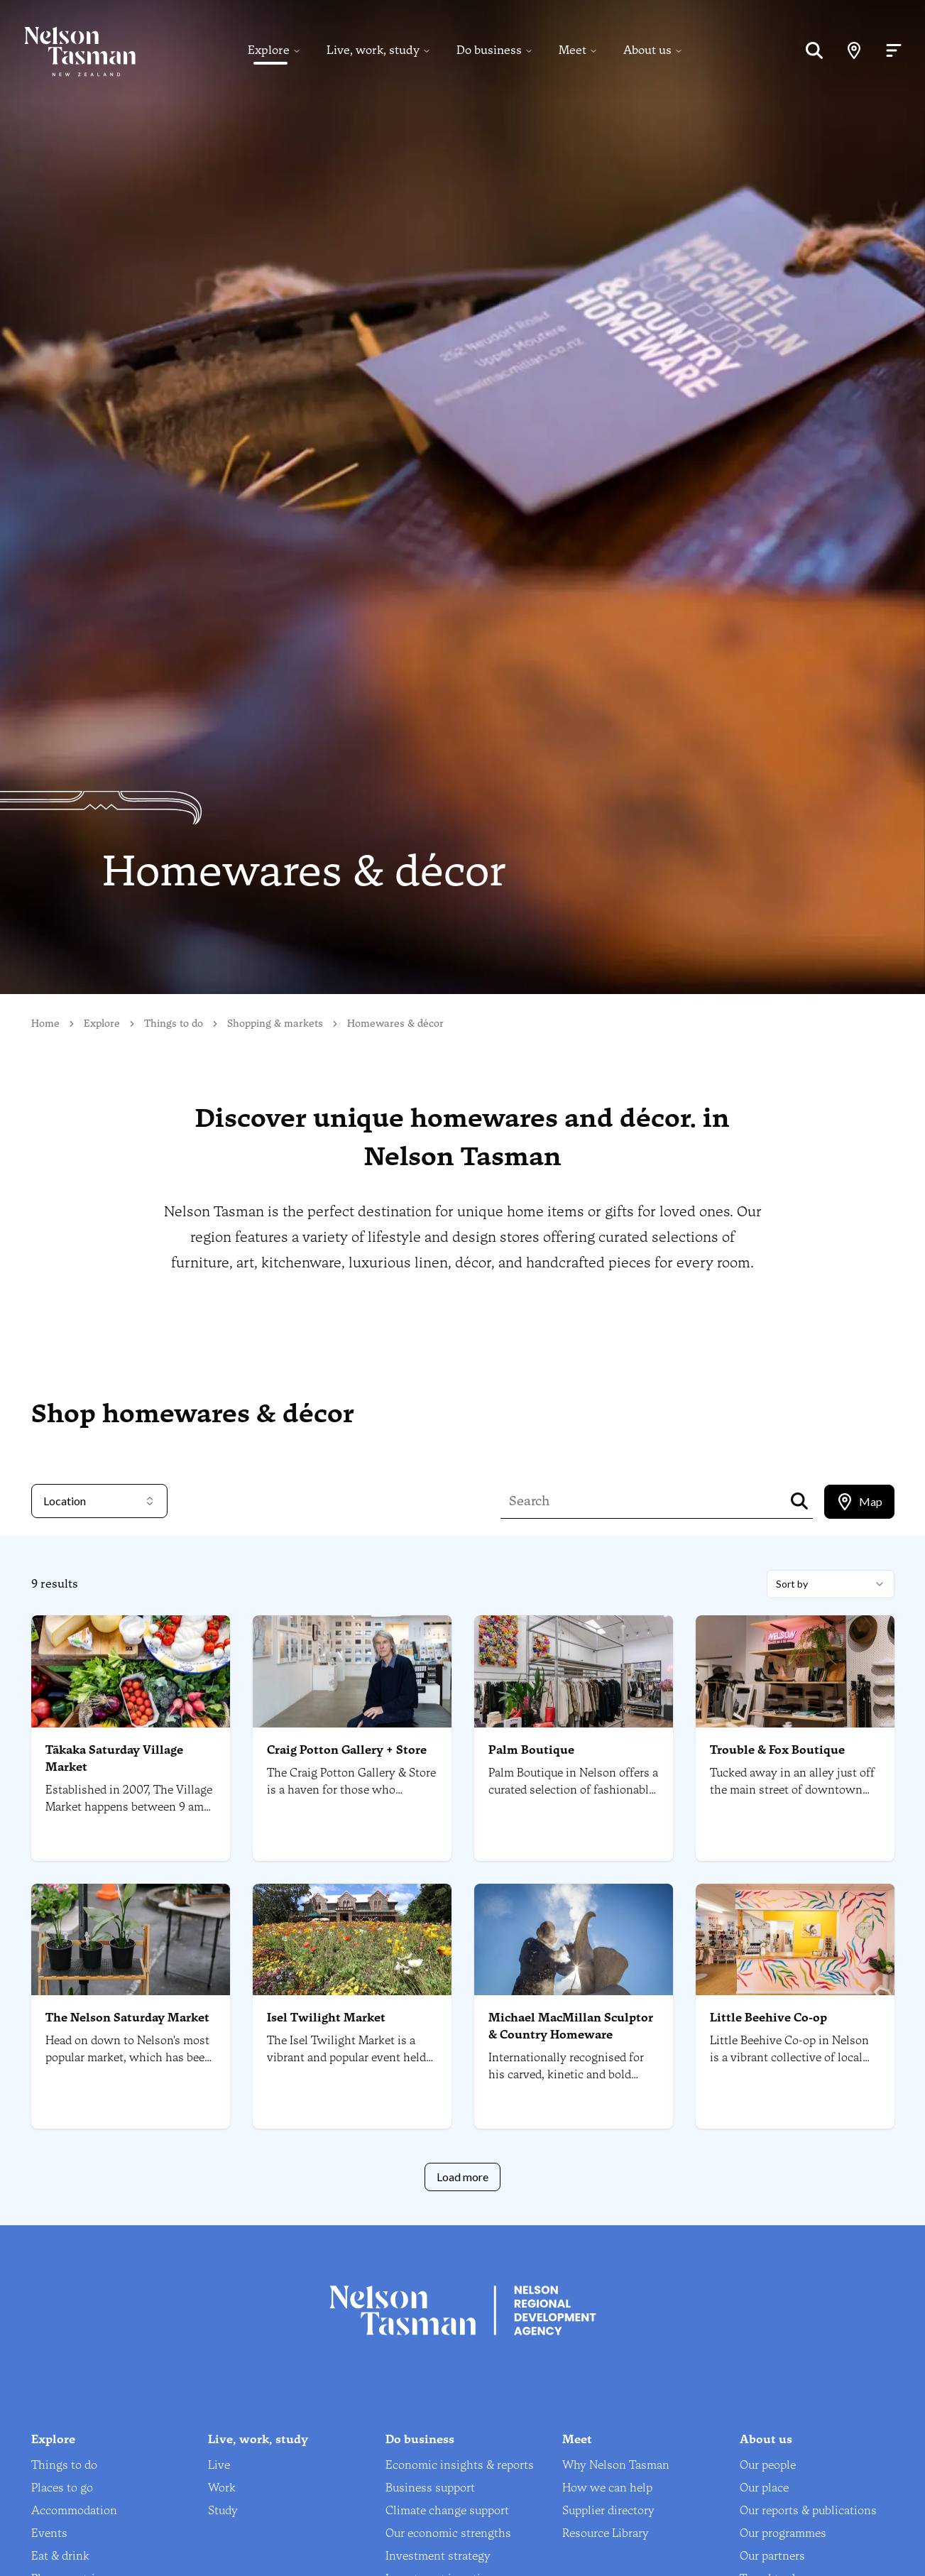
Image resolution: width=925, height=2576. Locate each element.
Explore (269, 51)
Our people (768, 2465)
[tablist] (859, 1502)
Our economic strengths (448, 2533)
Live (219, 2465)
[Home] (68, 51)
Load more (462, 2176)
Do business (489, 51)
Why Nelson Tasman (615, 2465)
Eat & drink (60, 2556)
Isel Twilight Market (326, 2017)
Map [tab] (859, 1501)
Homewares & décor (395, 1023)
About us (647, 51)
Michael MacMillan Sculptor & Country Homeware (570, 2026)
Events (49, 2533)
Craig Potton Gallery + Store (347, 1750)
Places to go (62, 2487)
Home (45, 1023)
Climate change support (447, 2510)
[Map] (854, 51)
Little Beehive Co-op (768, 2017)
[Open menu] (894, 51)
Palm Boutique (531, 1750)
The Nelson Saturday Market (127, 2017)
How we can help (607, 2487)
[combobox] (830, 1584)
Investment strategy (438, 2556)
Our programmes (783, 2533)
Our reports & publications (808, 2510)
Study (223, 2510)
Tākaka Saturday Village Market (114, 1758)
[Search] (814, 51)
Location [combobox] (99, 1500)
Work (222, 2487)
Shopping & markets (275, 1023)
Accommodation (74, 2510)
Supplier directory (608, 2510)
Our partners (772, 2556)
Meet (572, 51)
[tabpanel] (462, 1880)
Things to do (173, 1023)
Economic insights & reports (459, 2465)
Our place (764, 2487)
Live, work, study (373, 51)
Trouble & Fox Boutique (777, 1750)
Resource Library (605, 2533)
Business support (430, 2487)
